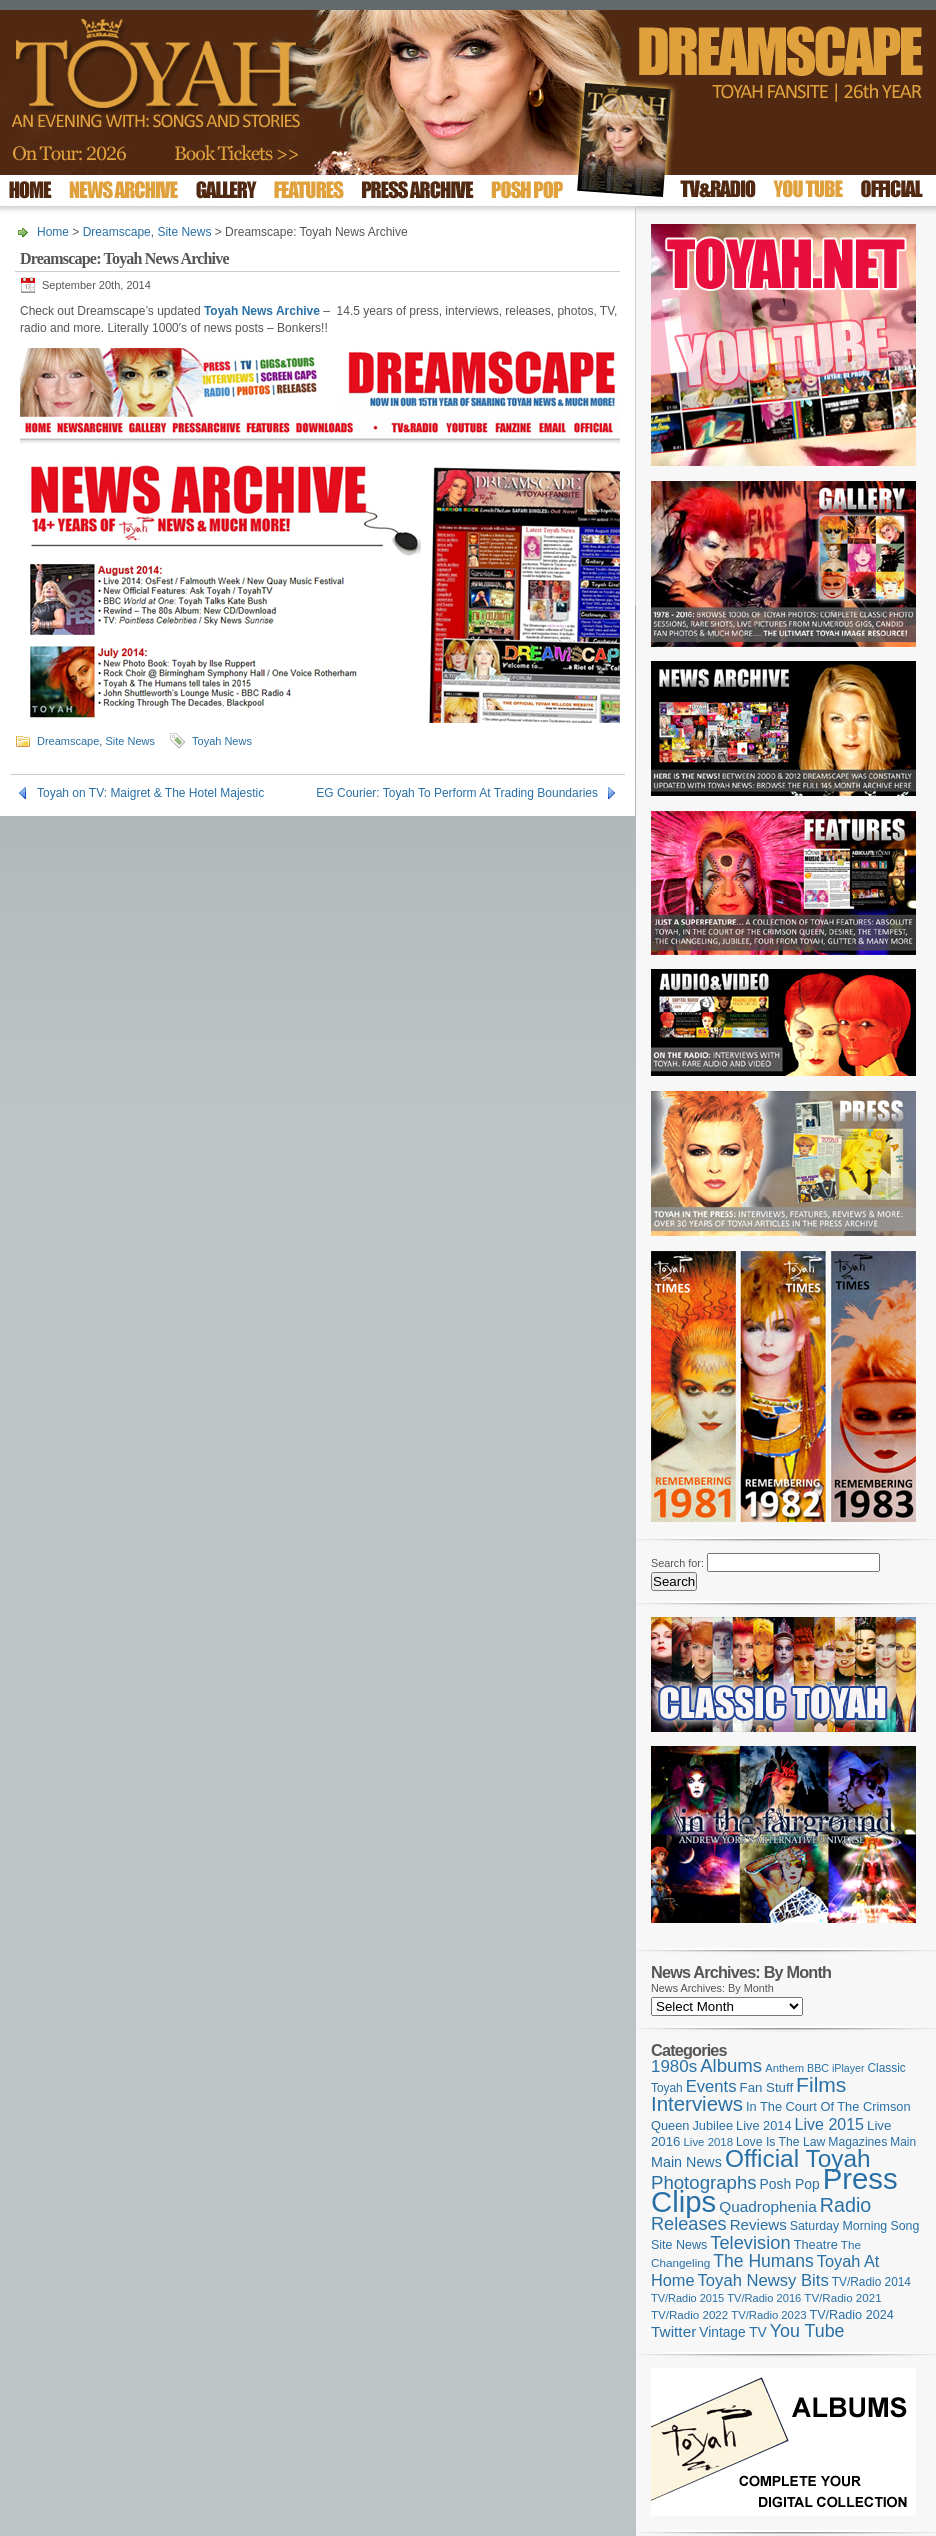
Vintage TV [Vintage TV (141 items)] (732, 2332)
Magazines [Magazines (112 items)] (857, 2142)
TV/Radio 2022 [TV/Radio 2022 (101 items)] (689, 2315)
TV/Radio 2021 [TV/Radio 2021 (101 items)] (842, 2298)
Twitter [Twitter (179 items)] (673, 2331)
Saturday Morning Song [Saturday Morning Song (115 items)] (855, 2226)
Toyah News (222, 741)
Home (53, 232)
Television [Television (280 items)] (750, 2242)
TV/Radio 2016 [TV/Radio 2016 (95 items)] (764, 2298)
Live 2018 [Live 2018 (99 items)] (709, 2142)
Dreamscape (117, 232)
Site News (184, 232)
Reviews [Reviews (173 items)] (758, 2224)
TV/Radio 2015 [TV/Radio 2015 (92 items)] (687, 2298)
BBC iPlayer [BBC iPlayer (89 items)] (835, 2068)
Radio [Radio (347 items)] (845, 2205)
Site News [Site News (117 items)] (679, 2245)
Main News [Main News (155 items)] (686, 2162)
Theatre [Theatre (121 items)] (816, 2244)
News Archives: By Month (712, 1988)
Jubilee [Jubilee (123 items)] (712, 2125)
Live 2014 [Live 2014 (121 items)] (764, 2125)
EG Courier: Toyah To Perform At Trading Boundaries (457, 793)
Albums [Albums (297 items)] (731, 2065)
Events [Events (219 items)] (711, 2086)
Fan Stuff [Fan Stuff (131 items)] (767, 2087)
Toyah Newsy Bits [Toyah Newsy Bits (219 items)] (763, 2280)
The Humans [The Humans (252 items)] (763, 2261)
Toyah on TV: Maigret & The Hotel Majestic (150, 793)
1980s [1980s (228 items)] (674, 2066)
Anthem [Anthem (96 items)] (784, 2068)
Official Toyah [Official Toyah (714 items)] (798, 2158)
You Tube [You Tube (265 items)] (807, 2331)
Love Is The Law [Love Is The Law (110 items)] (780, 2142)
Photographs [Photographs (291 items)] (704, 2182)
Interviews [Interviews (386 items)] (697, 2103)
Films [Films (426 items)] (821, 2084)
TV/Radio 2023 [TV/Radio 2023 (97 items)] (768, 2315)
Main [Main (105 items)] (903, 2142)
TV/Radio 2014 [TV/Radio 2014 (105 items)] (871, 2282)
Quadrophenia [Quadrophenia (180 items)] (768, 2206)
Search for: (677, 1563)
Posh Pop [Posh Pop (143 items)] (790, 2184)
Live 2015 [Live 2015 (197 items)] (829, 2124)
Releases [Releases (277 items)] (689, 2224)
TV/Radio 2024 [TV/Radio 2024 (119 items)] (851, 2315)
